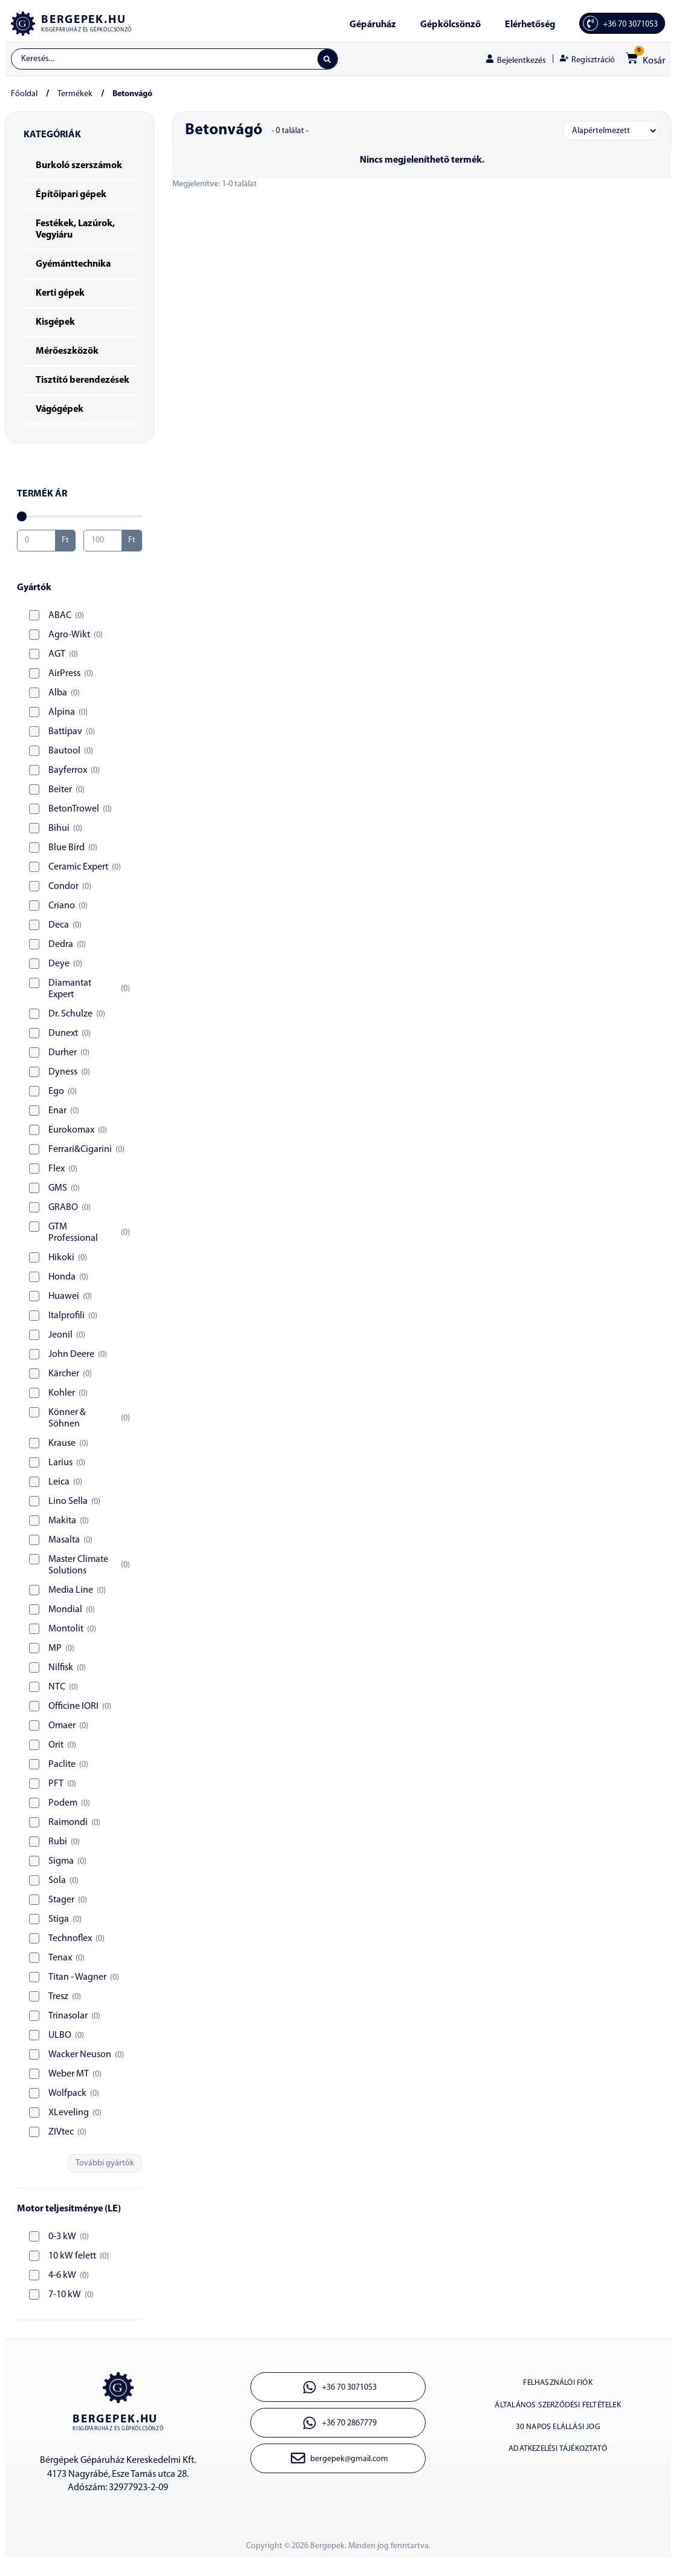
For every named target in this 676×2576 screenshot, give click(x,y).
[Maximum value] (102, 543)
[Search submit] (325, 60)
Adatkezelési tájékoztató (557, 2472)
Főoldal (24, 97)
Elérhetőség (530, 25)
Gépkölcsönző (450, 25)
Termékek (75, 97)
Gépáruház (372, 25)
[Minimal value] (79, 519)
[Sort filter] (610, 133)
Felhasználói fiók (558, 2388)
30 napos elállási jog (558, 2444)
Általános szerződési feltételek (558, 2416)
